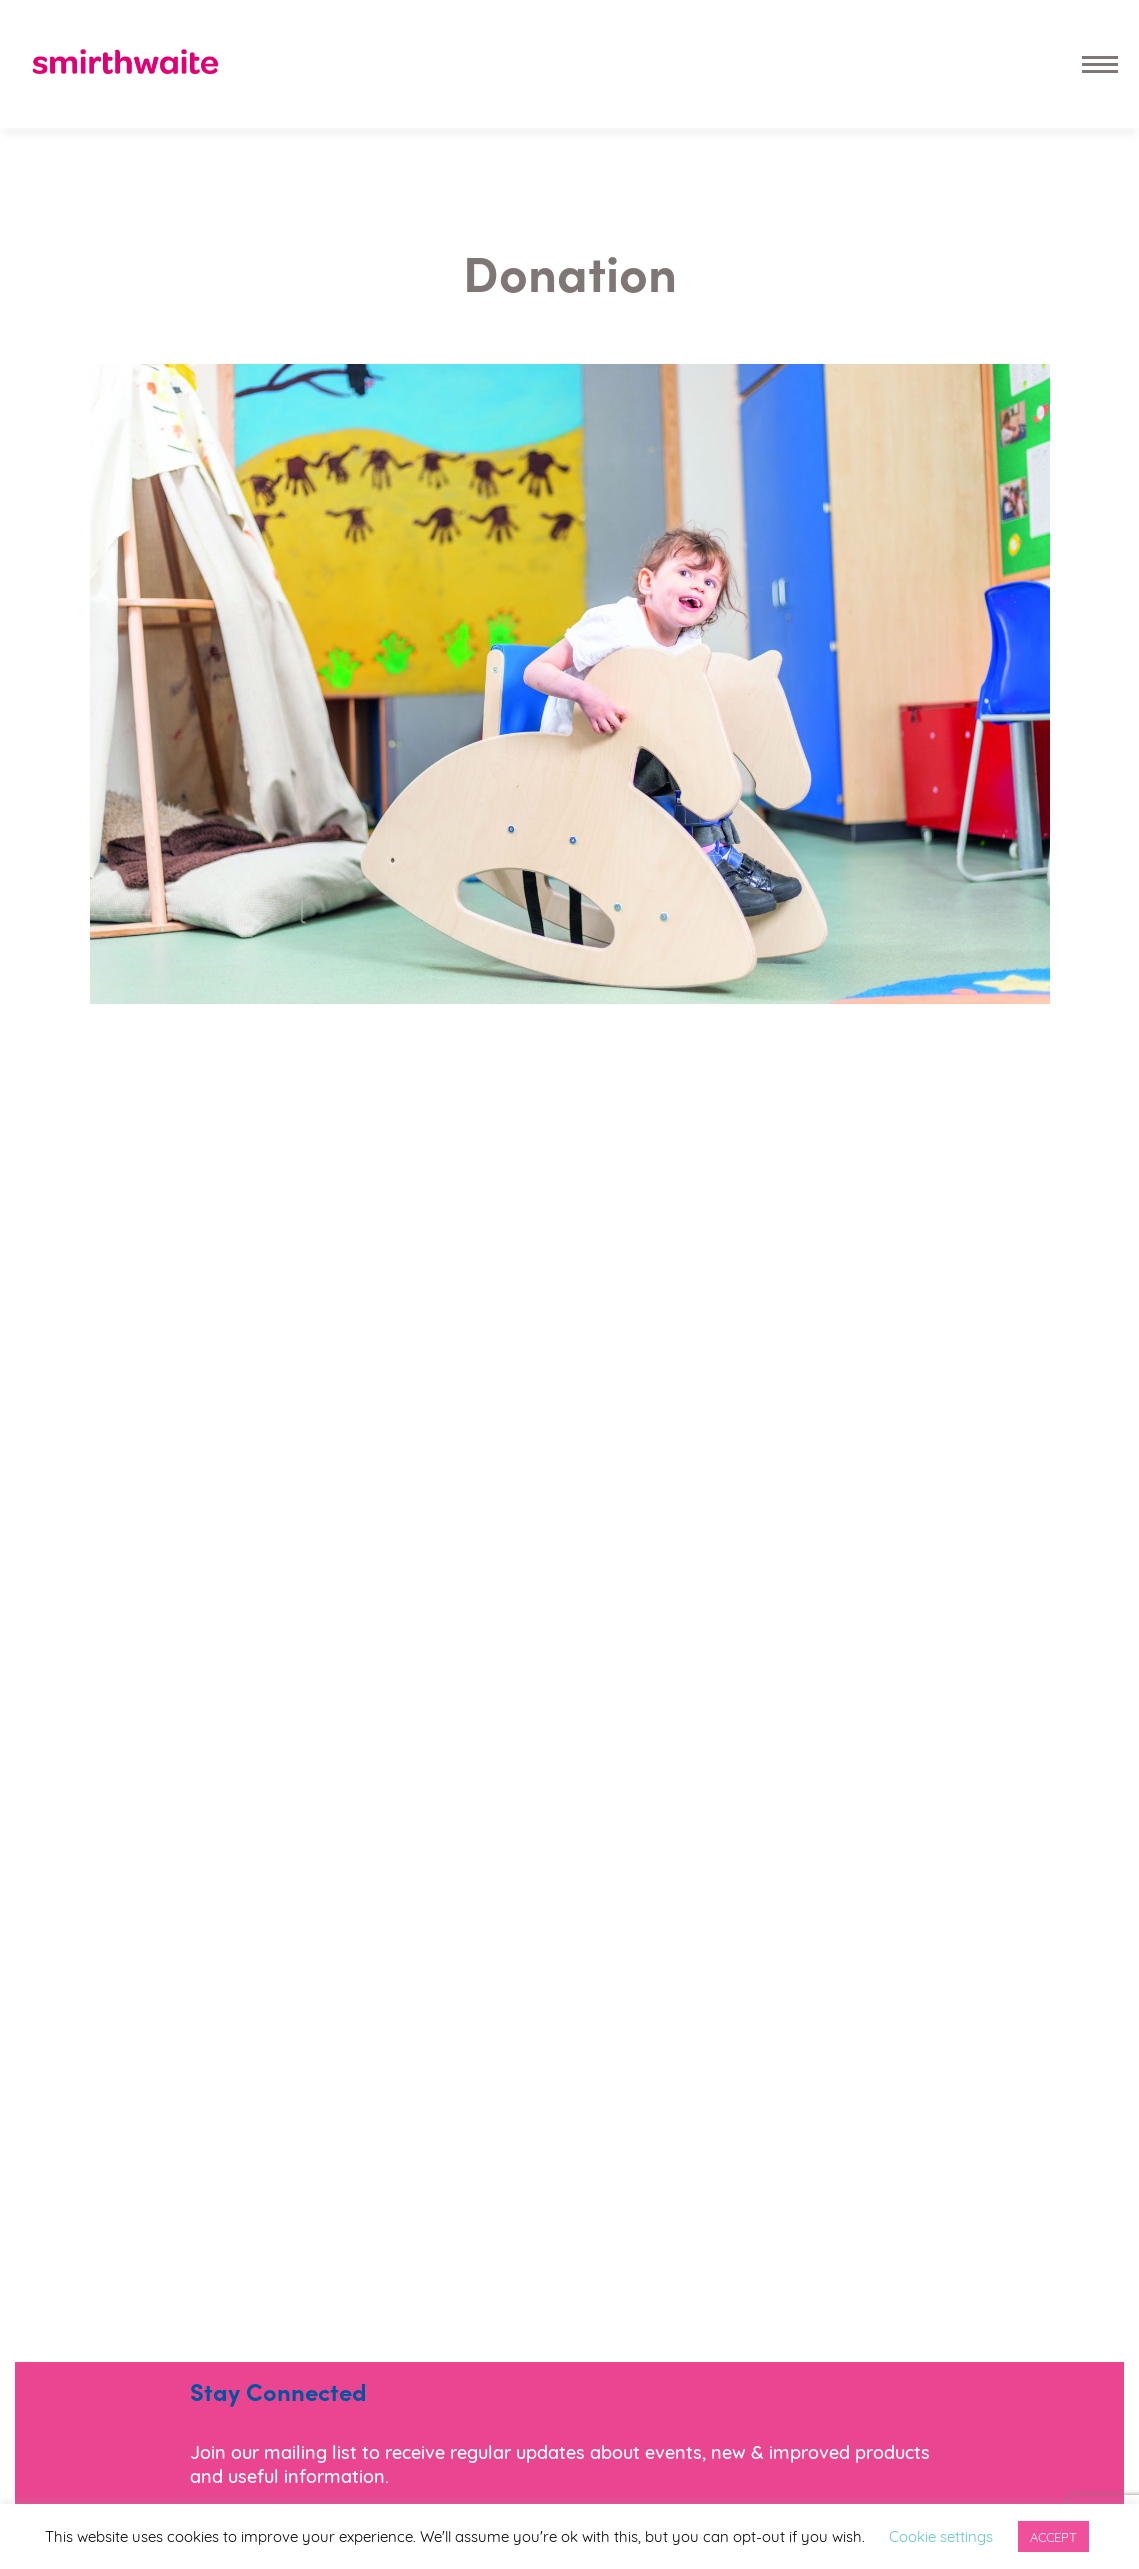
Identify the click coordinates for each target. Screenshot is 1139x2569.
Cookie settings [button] (941, 2535)
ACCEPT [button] (1053, 2536)
